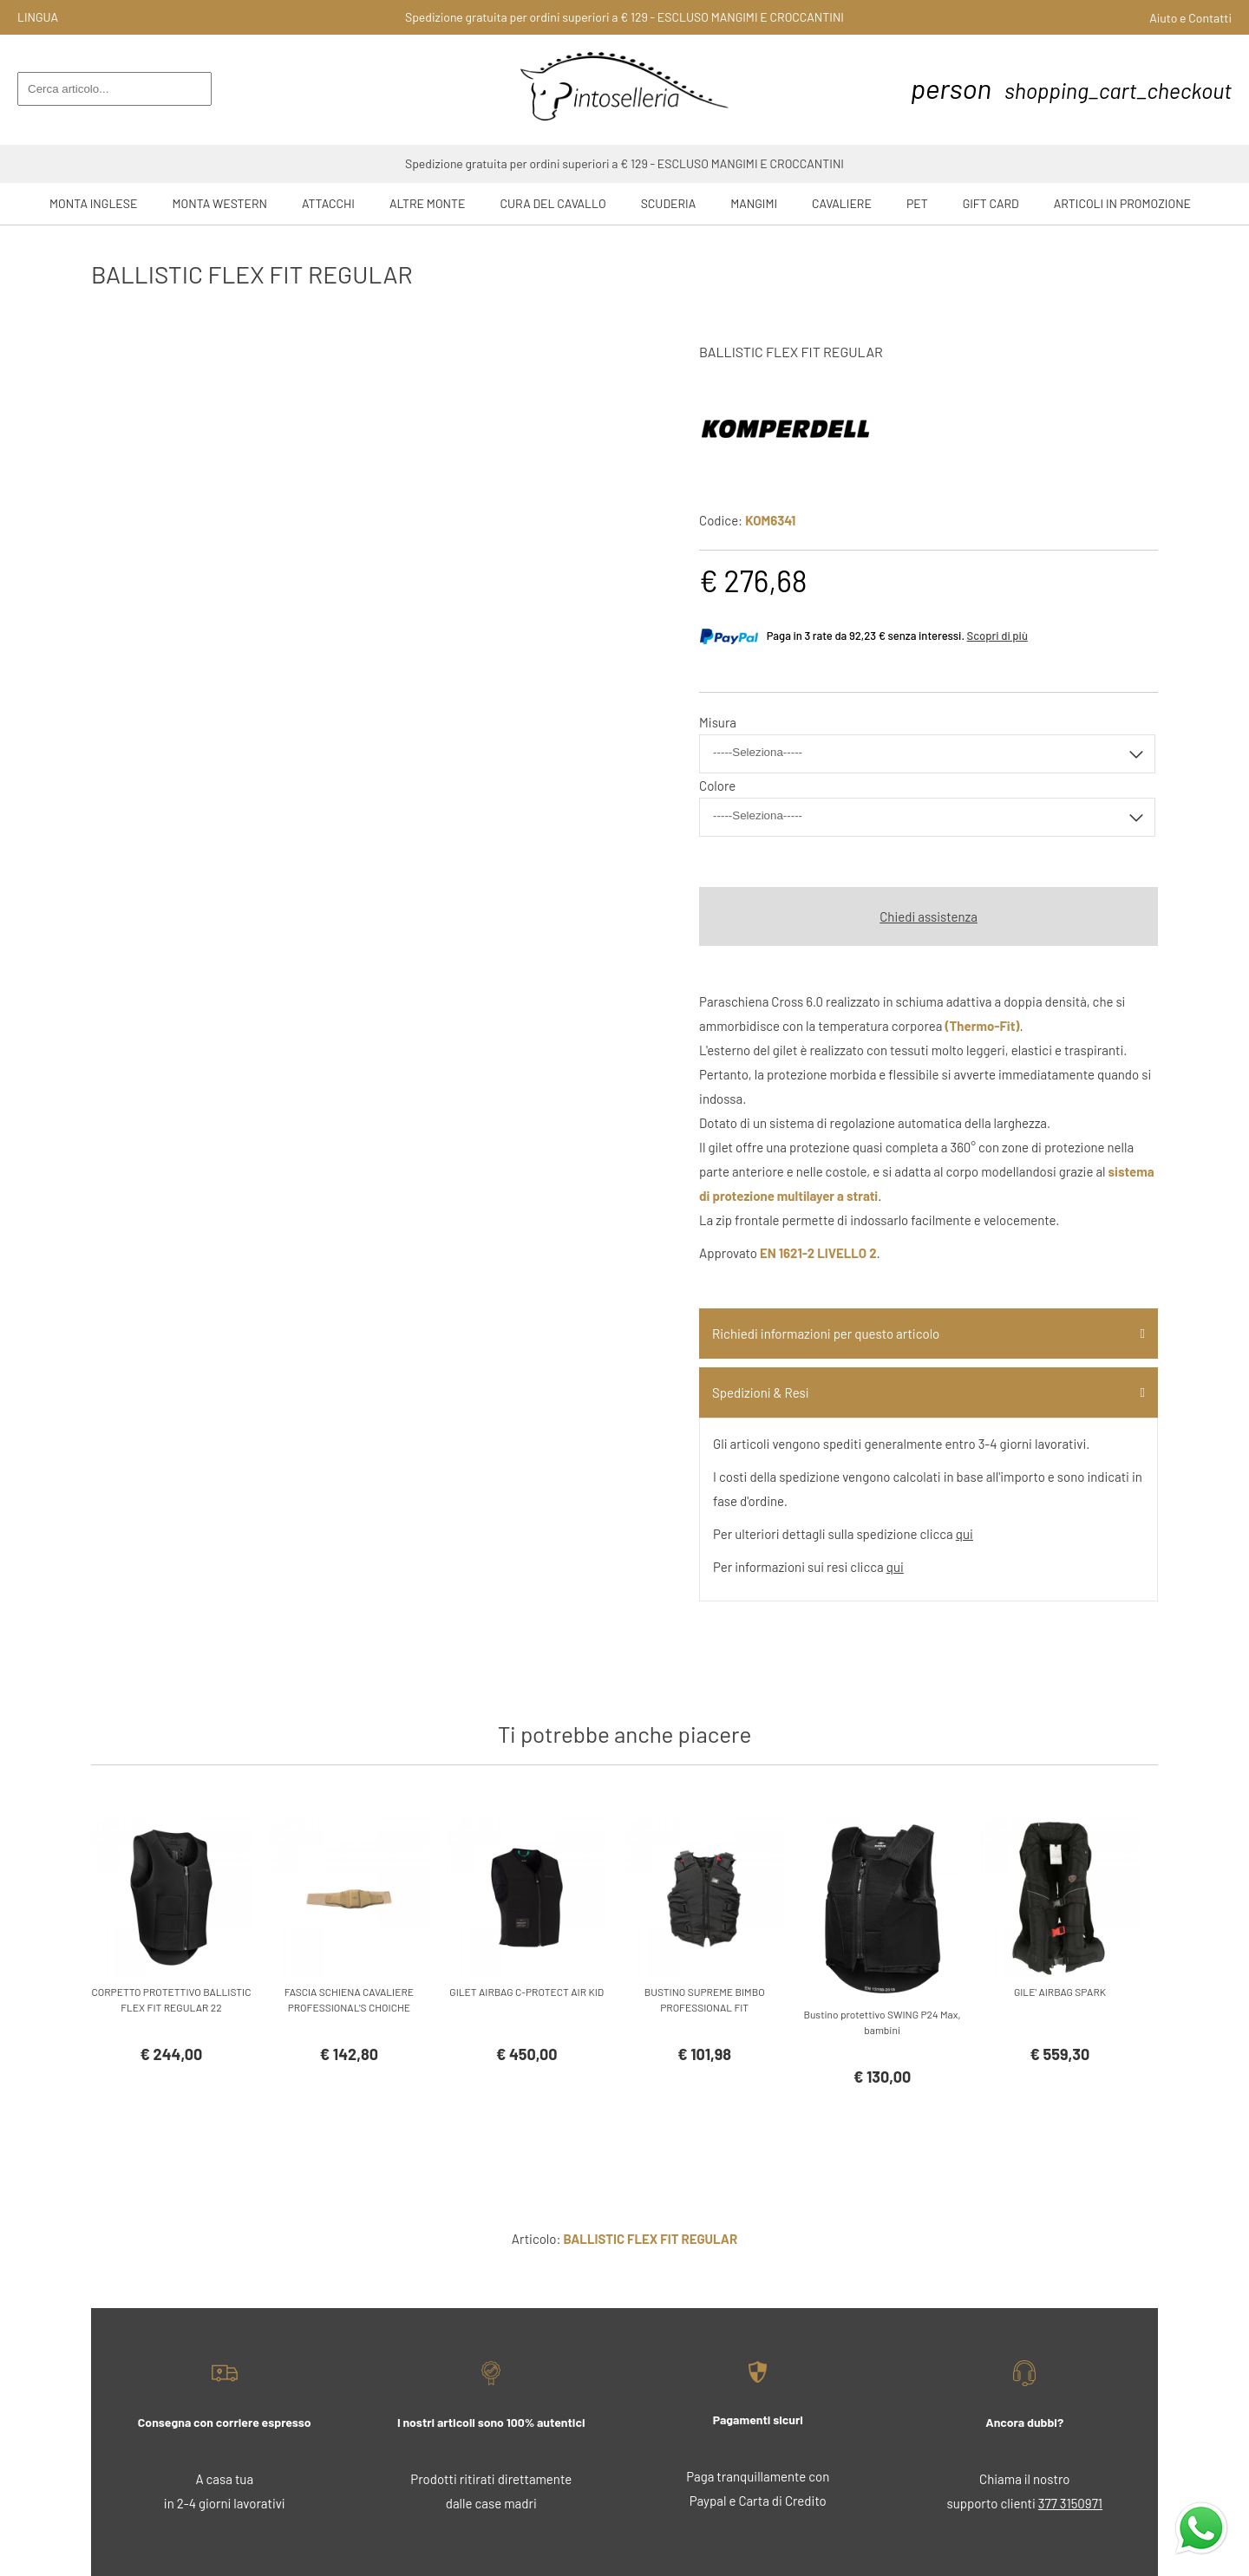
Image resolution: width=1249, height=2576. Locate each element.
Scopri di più (997, 635)
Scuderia (668, 203)
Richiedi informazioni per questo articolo (825, 1333)
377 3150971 (1070, 2503)
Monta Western (219, 203)
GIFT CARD (991, 203)
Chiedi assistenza (929, 916)
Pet (917, 203)
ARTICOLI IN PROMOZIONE (1122, 203)
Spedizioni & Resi (760, 1392)
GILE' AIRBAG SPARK (1060, 1992)
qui (964, 1534)
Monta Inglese (93, 203)
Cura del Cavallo (553, 203)
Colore (717, 785)
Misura (717, 722)
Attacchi (328, 203)
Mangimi (753, 203)
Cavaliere (842, 203)
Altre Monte (427, 203)
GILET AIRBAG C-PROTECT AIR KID (526, 1992)
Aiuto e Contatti (1190, 17)
